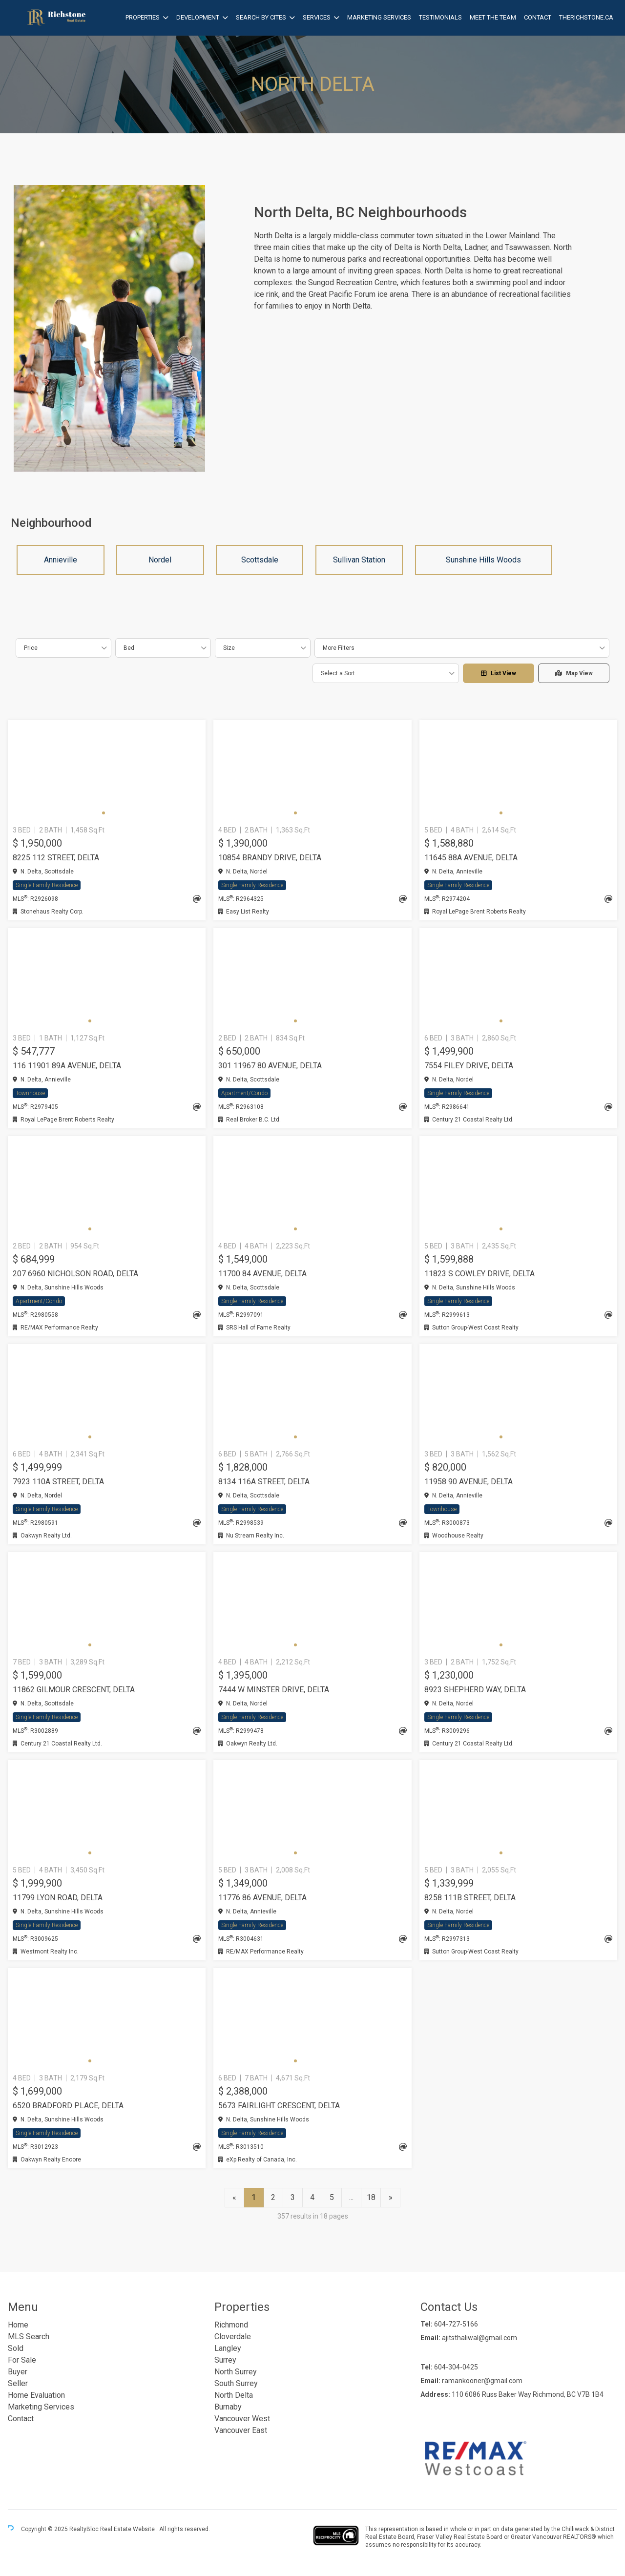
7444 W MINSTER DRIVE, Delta (273, 1689)
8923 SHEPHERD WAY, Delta (475, 1689)
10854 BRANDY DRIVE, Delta (269, 857)
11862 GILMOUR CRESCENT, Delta (74, 1689)
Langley (227, 2348)
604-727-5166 (456, 2324)
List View (498, 673)
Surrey (225, 2360)
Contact (537, 17)
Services (317, 17)
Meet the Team (493, 17)
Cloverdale (232, 2336)
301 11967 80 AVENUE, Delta (270, 1065)
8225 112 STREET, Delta (56, 857)
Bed (129, 647)
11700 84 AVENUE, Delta (262, 1273)
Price (31, 647)
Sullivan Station (359, 559)
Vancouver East (240, 2430)
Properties (142, 17)
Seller (18, 2383)
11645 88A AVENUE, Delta (471, 857)
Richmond (231, 2324)
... (351, 2197)
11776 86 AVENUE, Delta (262, 1897)
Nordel (159, 559)
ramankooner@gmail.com (482, 2381)
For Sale (22, 2360)
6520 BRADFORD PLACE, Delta (68, 2105)
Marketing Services (379, 17)
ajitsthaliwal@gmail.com (479, 2338)
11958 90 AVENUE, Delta (468, 1481)
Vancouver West (242, 2418)
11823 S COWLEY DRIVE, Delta (479, 1273)
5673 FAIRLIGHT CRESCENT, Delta (279, 2105)
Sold (15, 2348)
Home (18, 2324)
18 (371, 2197)
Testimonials (440, 17)
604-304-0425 (456, 2367)
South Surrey (236, 2383)
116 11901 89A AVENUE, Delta (67, 1065)
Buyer (17, 2371)
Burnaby (228, 2406)
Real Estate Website (128, 2529)
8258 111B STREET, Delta (470, 1897)
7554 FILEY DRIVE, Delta (468, 1065)
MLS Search (28, 2336)
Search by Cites (261, 17)
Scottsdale (259, 559)
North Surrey (235, 2371)
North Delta (233, 2395)
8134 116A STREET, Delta (264, 1481)
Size (229, 647)
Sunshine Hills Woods (483, 559)
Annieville (60, 559)
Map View (574, 673)
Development (197, 17)
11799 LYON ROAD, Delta (58, 1897)
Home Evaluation (36, 2395)
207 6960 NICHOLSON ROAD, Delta (75, 1273)
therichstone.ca (586, 17)
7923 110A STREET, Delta (58, 1481)
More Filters (338, 647)
